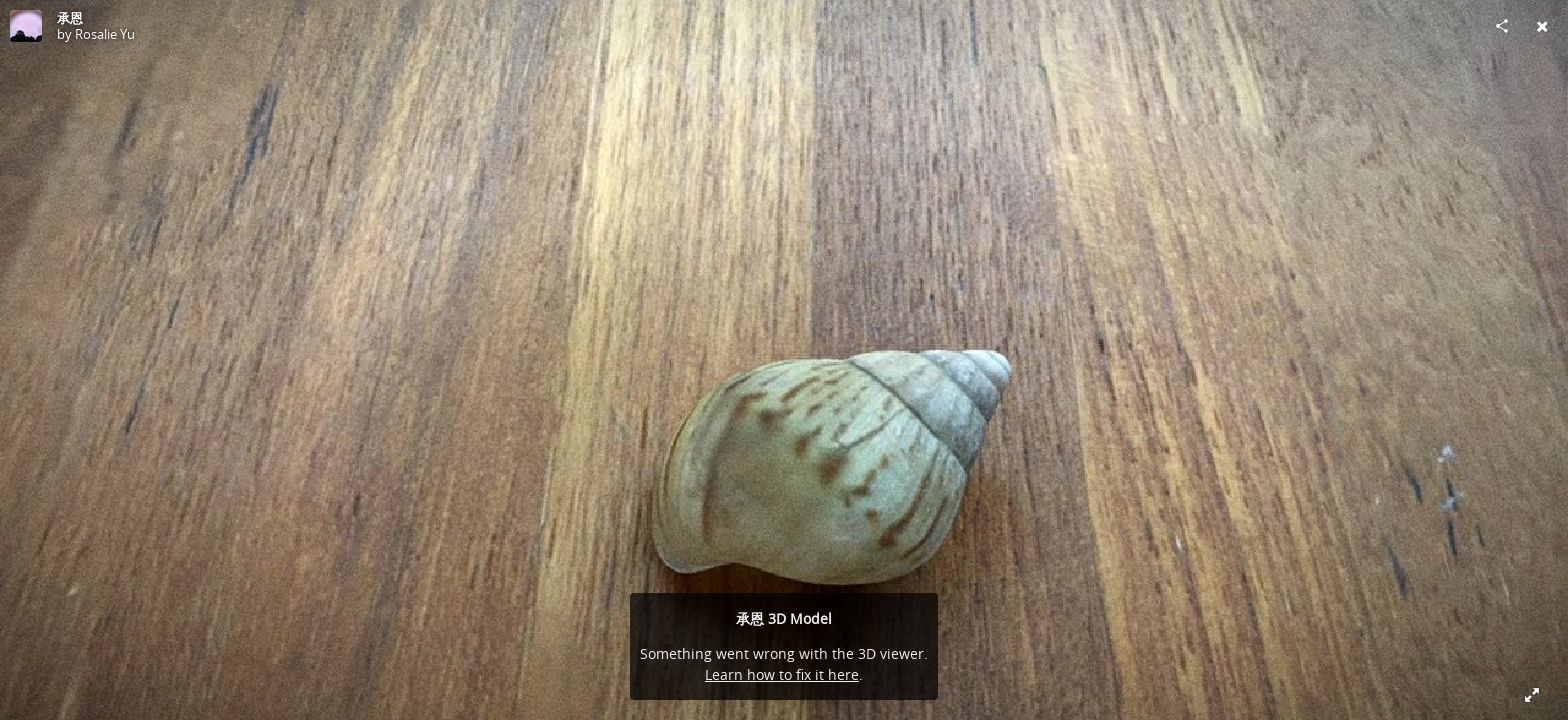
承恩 (70, 18)
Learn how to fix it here (782, 674)
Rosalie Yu (105, 34)
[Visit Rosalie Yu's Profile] (26, 26)
